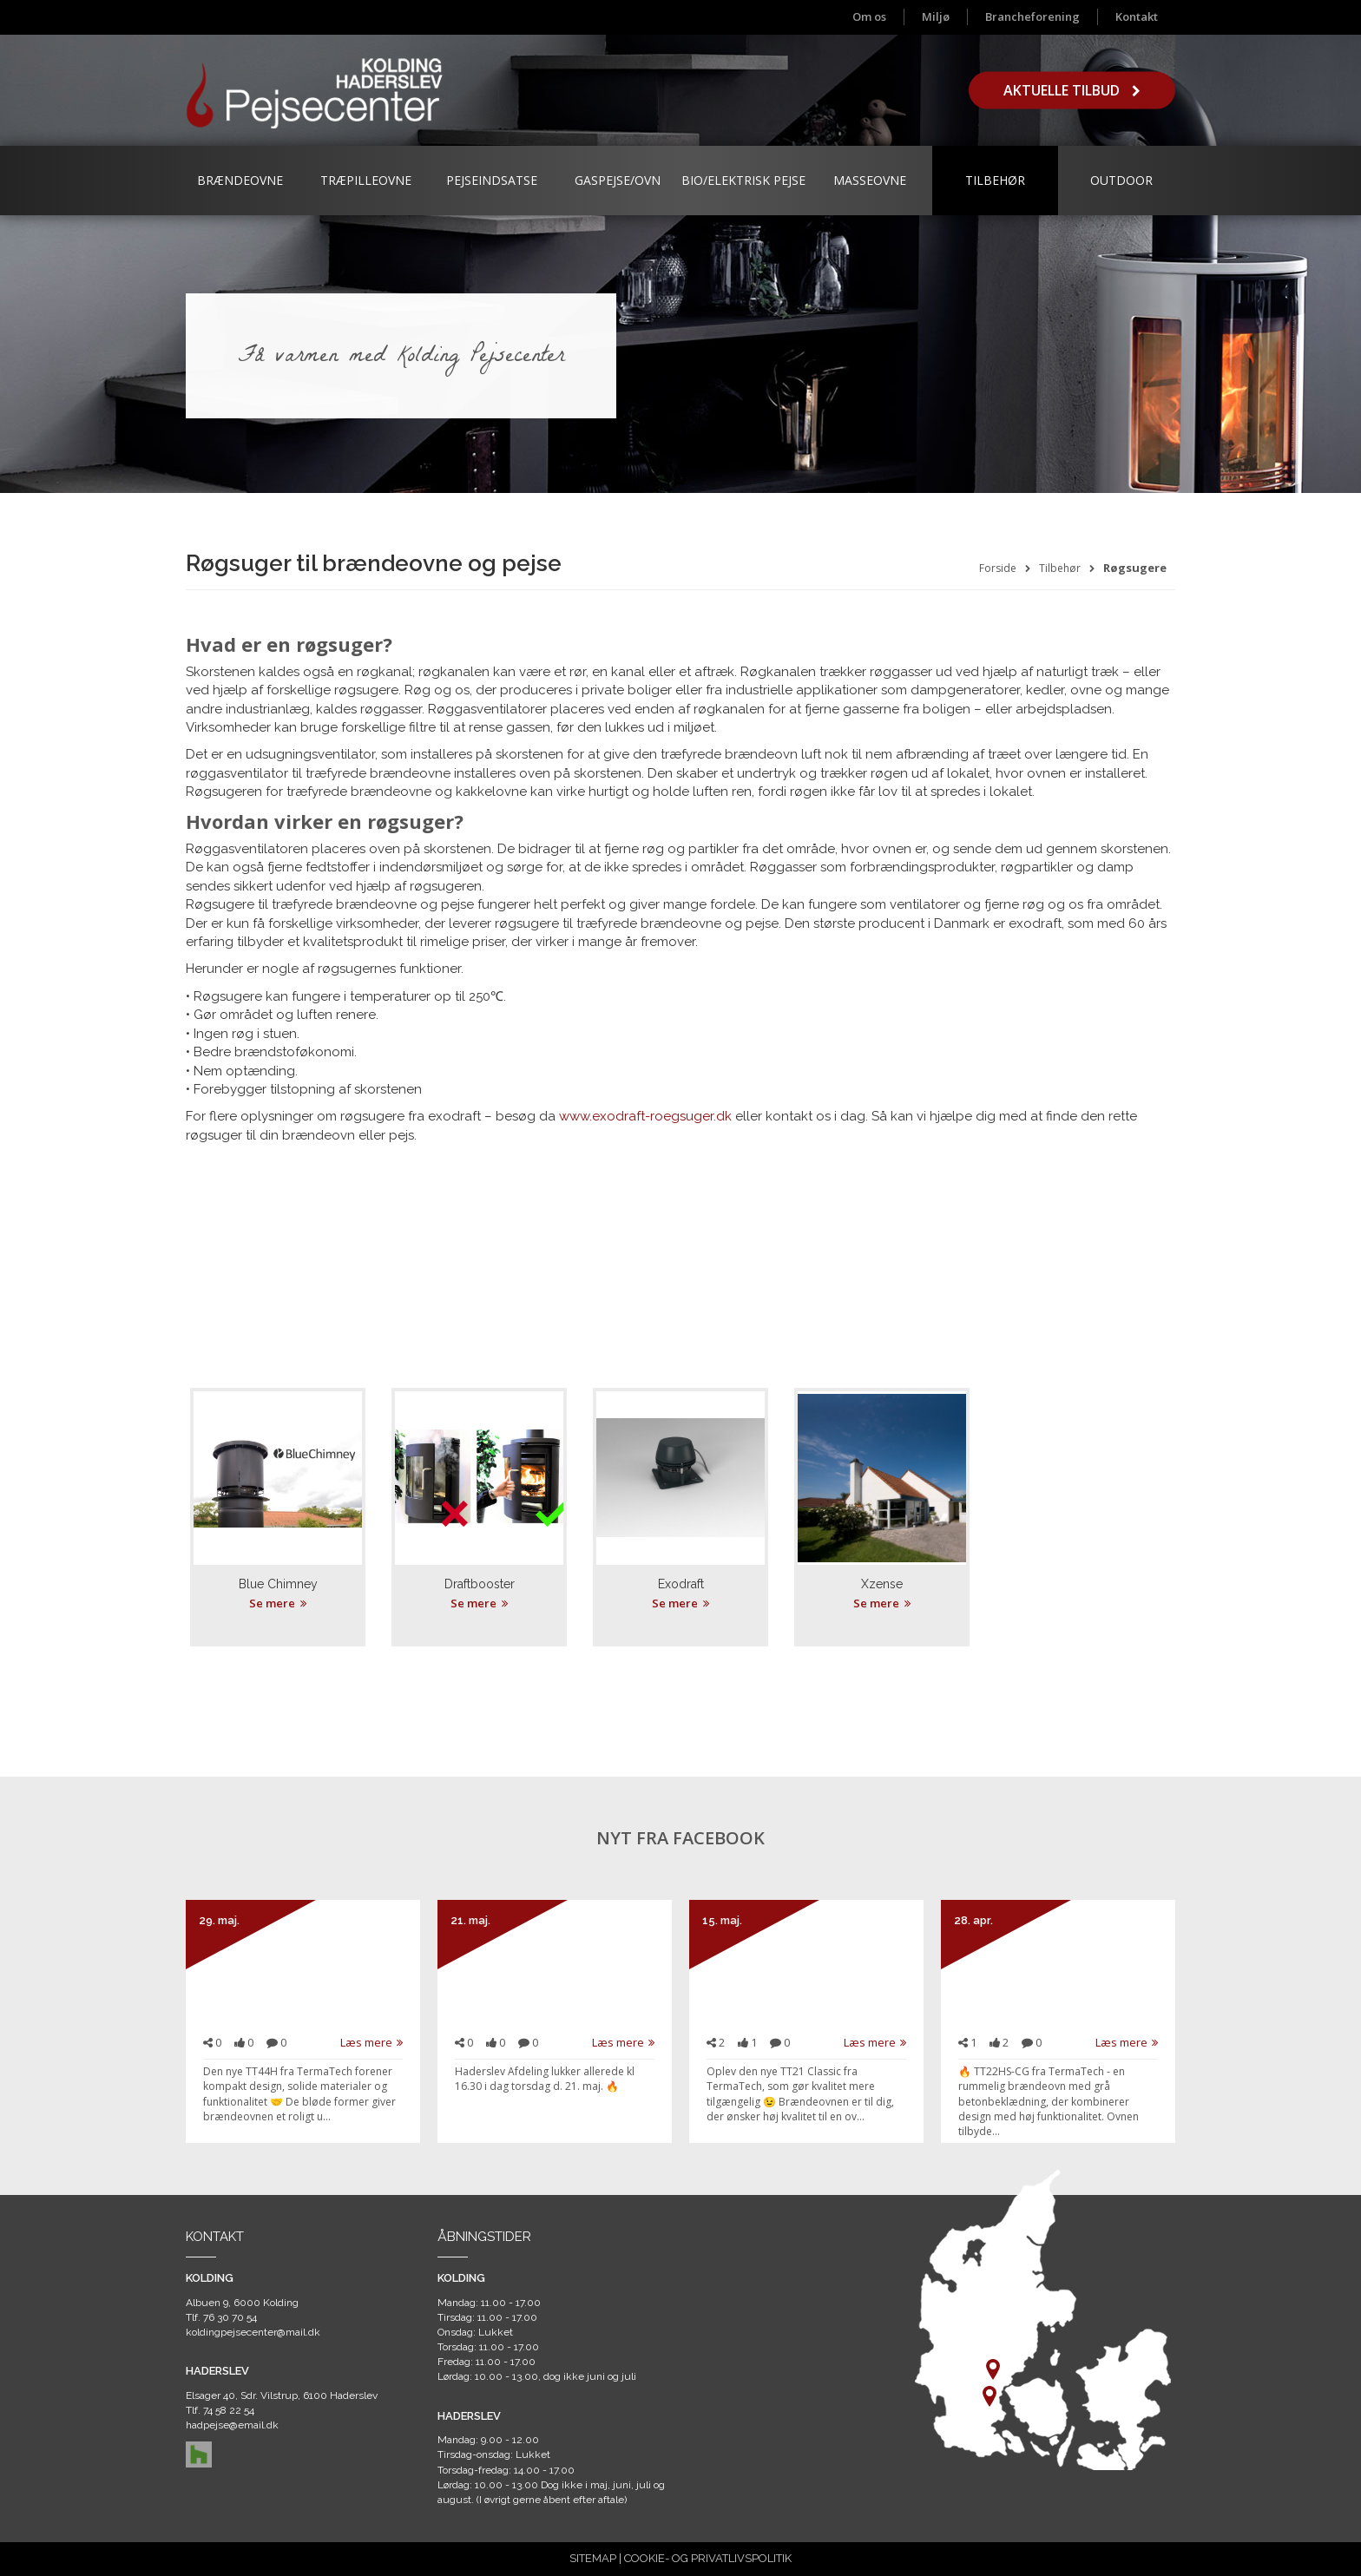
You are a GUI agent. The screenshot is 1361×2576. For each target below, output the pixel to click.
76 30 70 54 (230, 2317)
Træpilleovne (365, 180)
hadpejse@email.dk (232, 2425)
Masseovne (869, 180)
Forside (997, 568)
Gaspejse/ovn (618, 180)
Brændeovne (240, 180)
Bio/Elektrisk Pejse (743, 180)
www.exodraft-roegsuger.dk (645, 1116)
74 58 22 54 (228, 2410)
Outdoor (1121, 180)
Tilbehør (995, 180)
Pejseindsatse (491, 180)
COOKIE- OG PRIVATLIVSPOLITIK (708, 2558)
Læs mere (371, 2042)
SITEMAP (592, 2558)
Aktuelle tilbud (1072, 90)
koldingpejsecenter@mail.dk (253, 2332)
